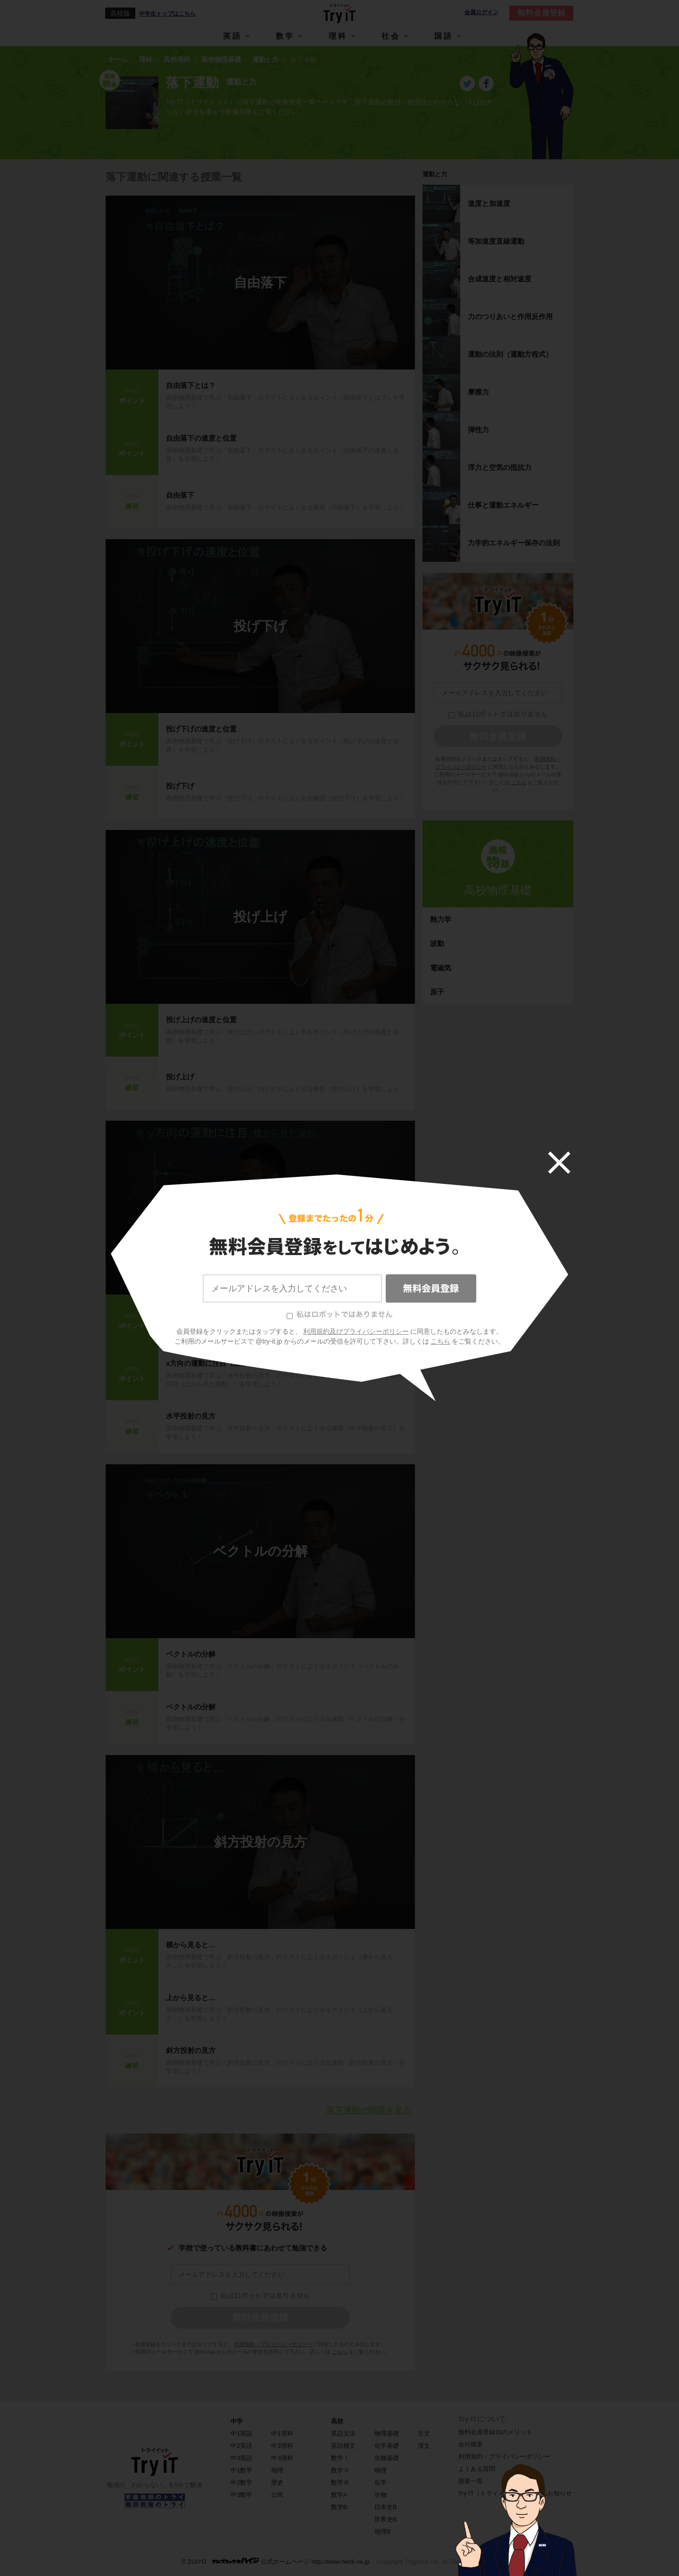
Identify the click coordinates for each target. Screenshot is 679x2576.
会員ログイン (481, 12)
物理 (380, 2470)
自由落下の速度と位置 (201, 438)
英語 (232, 36)
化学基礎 (386, 2445)
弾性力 (478, 430)
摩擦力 (478, 392)
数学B (339, 2506)
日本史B (385, 2506)
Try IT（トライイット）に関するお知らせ (515, 2493)
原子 (437, 992)
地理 (277, 2470)
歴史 (277, 2482)
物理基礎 (386, 2433)
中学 (237, 2421)
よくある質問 (476, 2468)
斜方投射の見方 (260, 1842)
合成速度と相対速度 (499, 279)
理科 (338, 36)
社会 (390, 36)
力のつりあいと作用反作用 (510, 316)
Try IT (339, 13)
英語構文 (343, 2445)
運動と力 (434, 174)
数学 (285, 36)
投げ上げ (260, 917)
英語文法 (343, 2433)
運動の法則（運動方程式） (510, 354)
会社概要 (470, 2444)
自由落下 (260, 282)
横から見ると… (190, 1945)
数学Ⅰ (340, 2457)
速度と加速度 (489, 203)
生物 (380, 2494)
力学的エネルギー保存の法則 (514, 543)
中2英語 (241, 2445)
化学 (380, 2482)
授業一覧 (470, 2481)
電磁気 (440, 968)
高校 (337, 2421)
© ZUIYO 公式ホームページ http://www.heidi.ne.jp (276, 2561)
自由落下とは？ (190, 385)
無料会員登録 (541, 12)
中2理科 (282, 2445)
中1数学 (241, 2470)
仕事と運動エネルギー (503, 505)
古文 (424, 2433)
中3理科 (282, 2457)
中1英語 (241, 2433)
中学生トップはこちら (167, 13)
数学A (339, 2494)
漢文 (424, 2445)
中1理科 (282, 2433)
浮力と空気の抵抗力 (499, 467)
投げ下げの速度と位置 (201, 729)
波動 (437, 943)
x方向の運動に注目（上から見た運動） (228, 1363)
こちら (340, 2351)
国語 (443, 36)
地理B (382, 2531)
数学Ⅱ (340, 2470)
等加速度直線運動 (496, 241)
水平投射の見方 (260, 1207)
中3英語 (241, 2457)
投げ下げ (260, 626)
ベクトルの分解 (260, 1551)
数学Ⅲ (340, 2482)
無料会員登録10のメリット (495, 2432)
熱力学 (440, 919)
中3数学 (241, 2494)
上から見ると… (190, 1998)
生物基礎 (386, 2457)
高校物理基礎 (498, 890)
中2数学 (241, 2482)
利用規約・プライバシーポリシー (273, 2344)
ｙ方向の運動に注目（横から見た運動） (229, 1310)
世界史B (385, 2519)
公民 (277, 2494)
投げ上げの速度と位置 (201, 1020)
